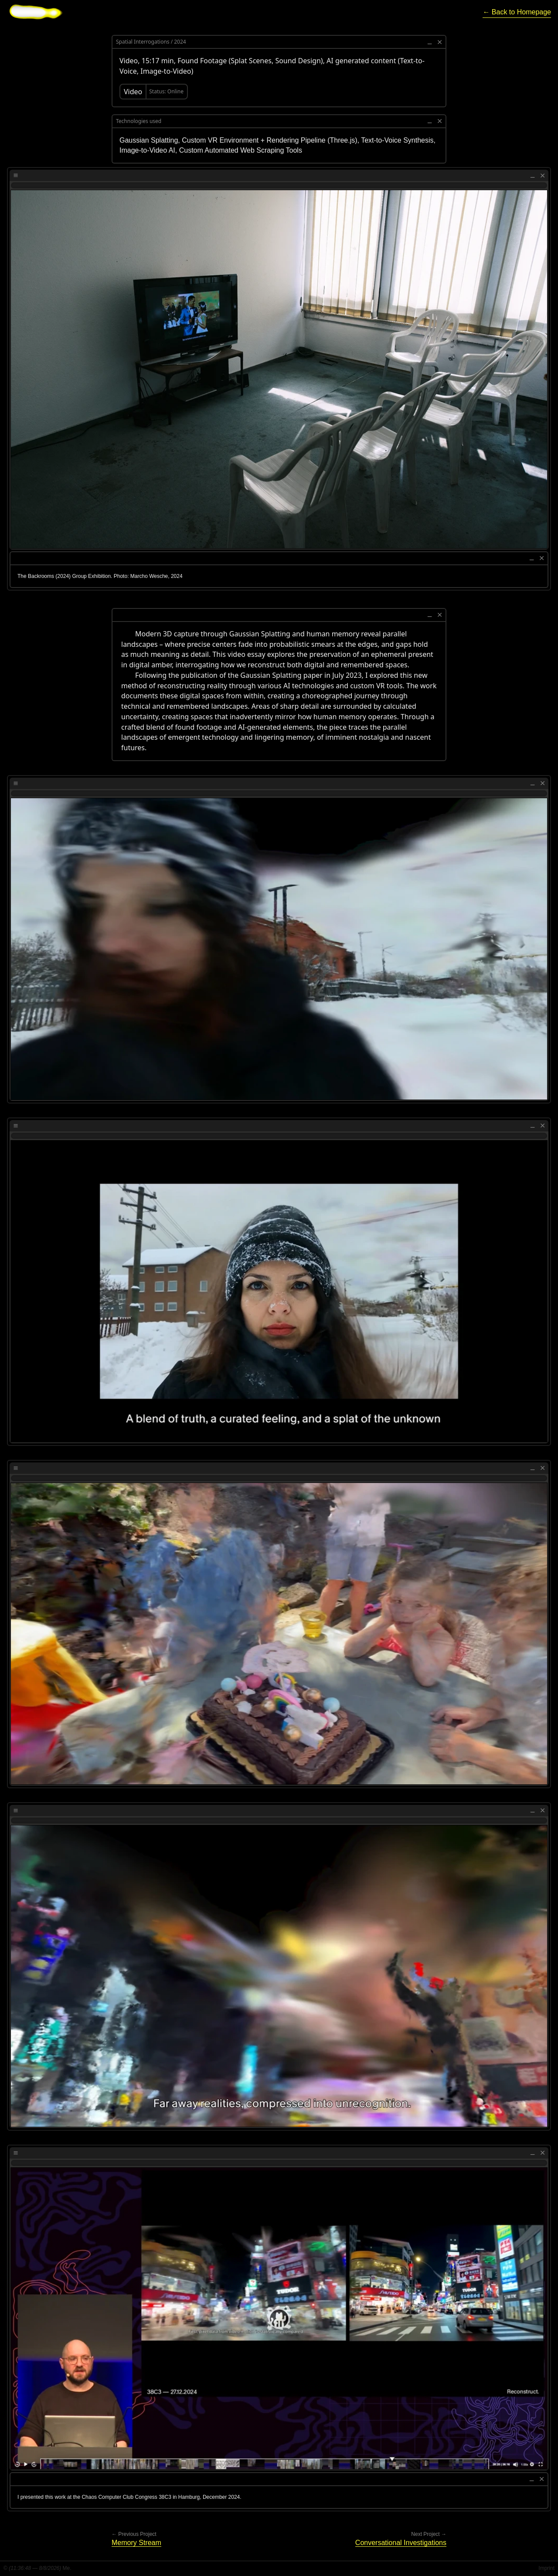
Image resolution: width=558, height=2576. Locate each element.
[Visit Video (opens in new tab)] (153, 91)
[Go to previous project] (136, 2543)
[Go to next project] (400, 2543)
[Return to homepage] (517, 12)
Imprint (546, 2568)
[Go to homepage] (36, 12)
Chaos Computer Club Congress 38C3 (126, 2497)
